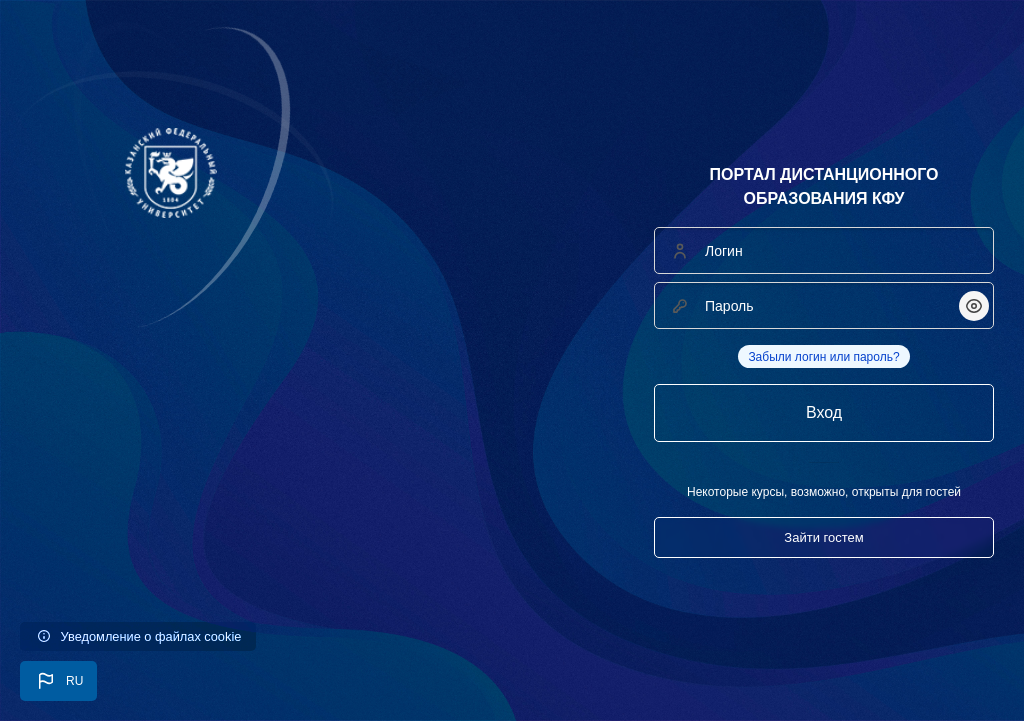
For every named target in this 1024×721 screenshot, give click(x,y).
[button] (58, 681)
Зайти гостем (823, 537)
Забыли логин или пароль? (823, 357)
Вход (824, 412)
